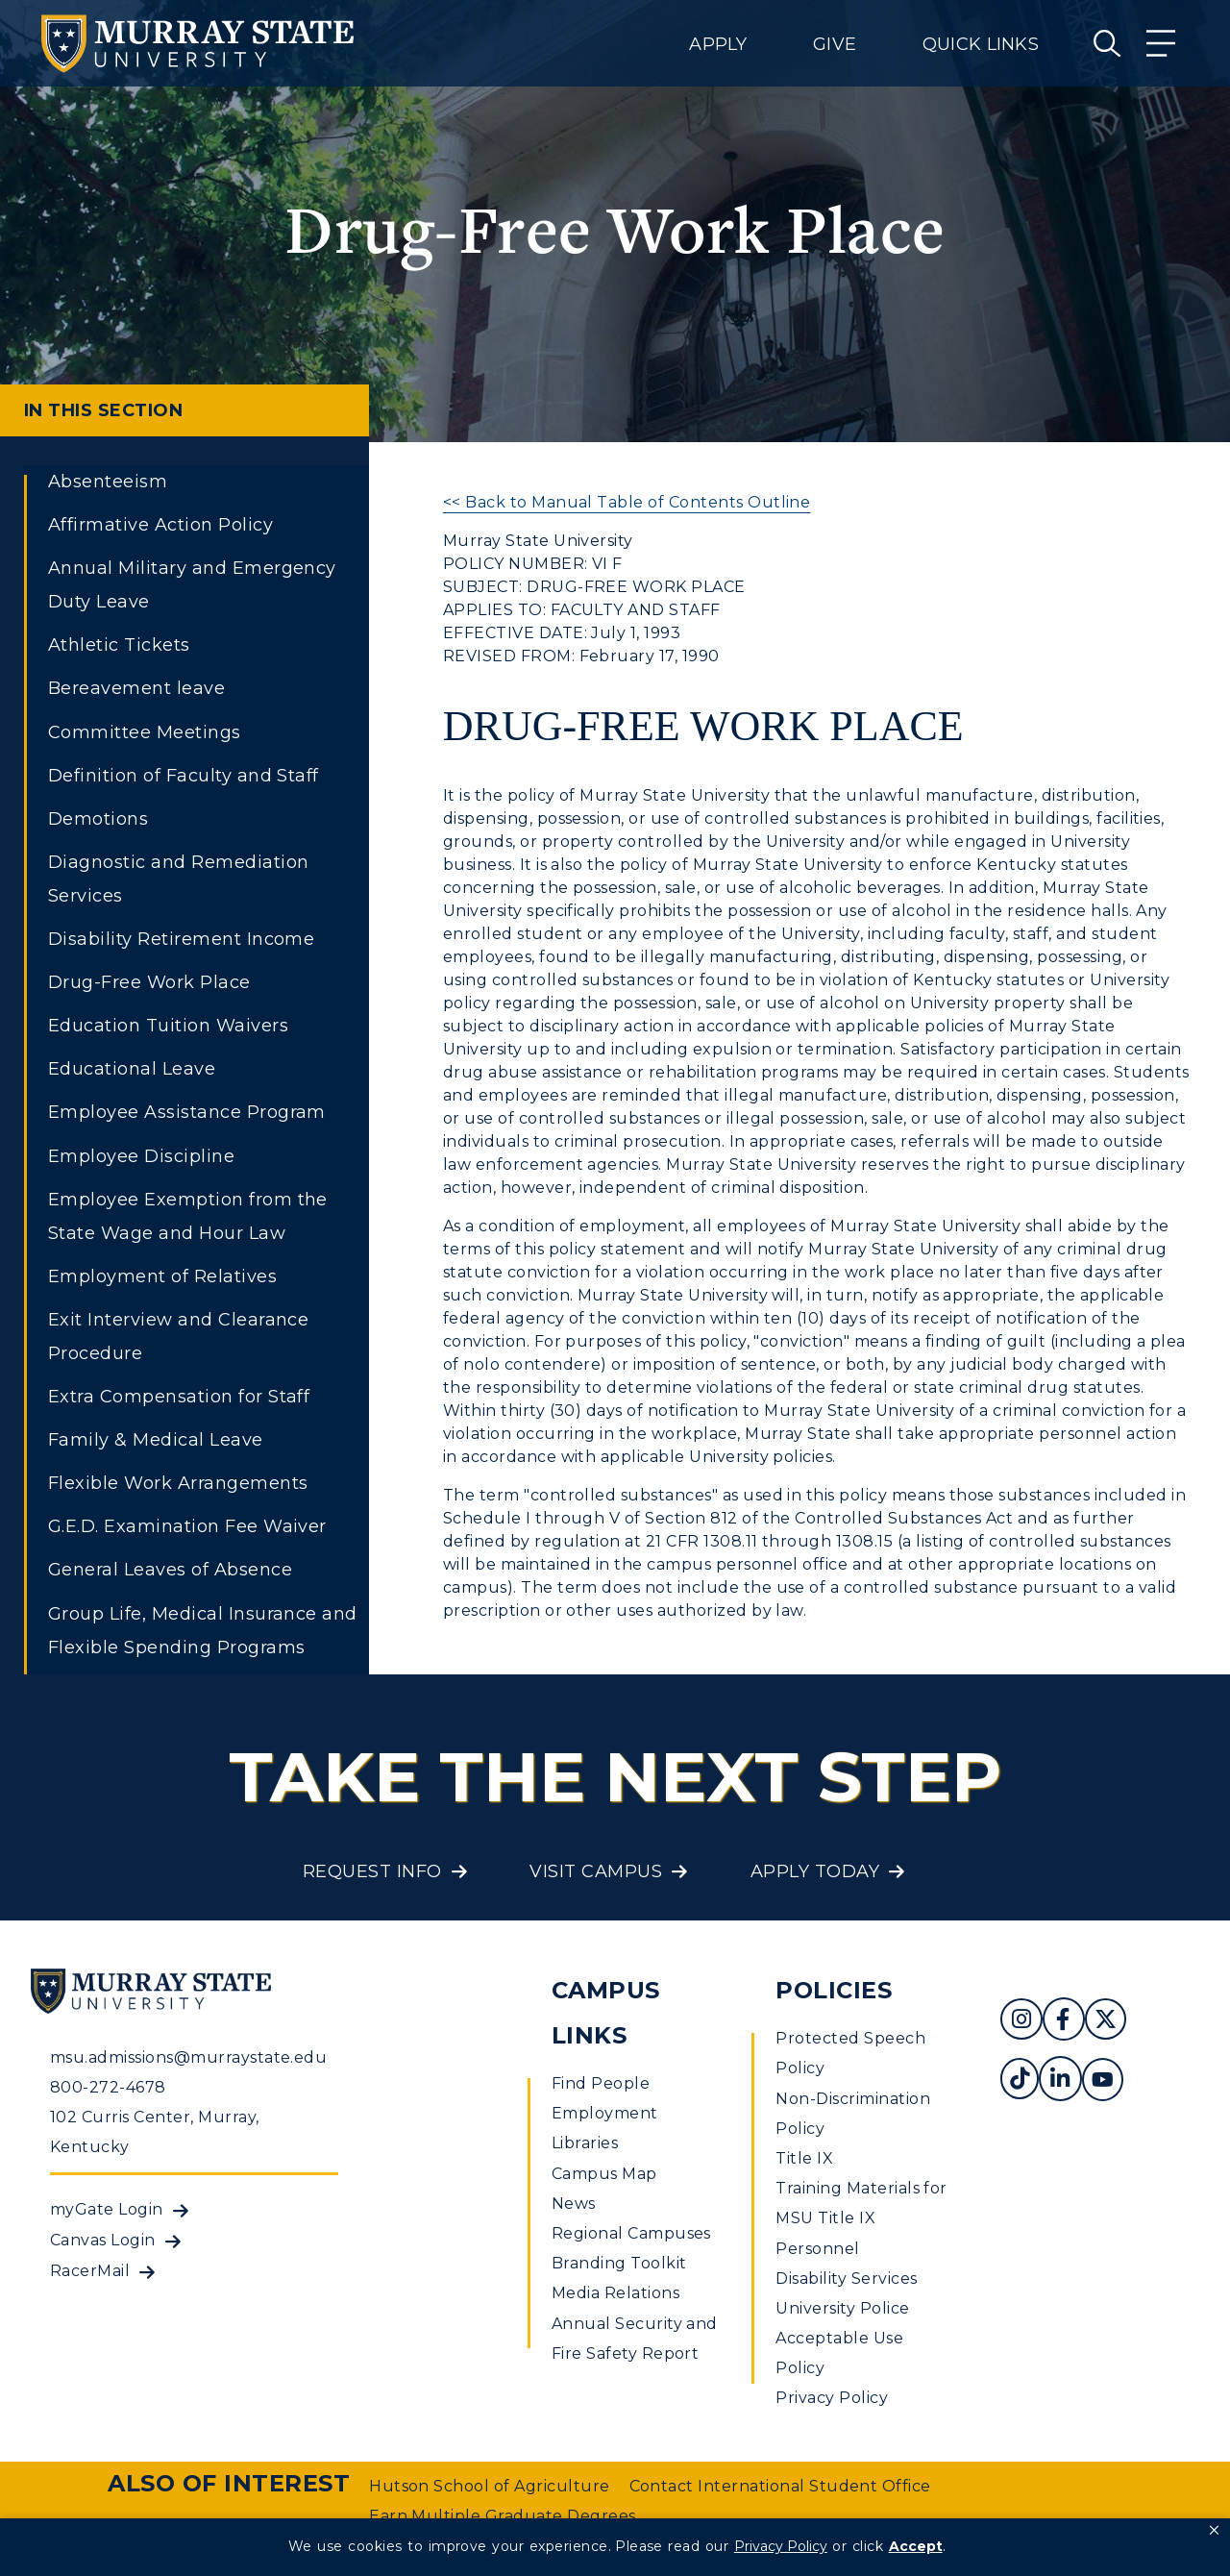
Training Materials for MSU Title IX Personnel (861, 2218)
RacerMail (90, 2271)
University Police (842, 2308)
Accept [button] (916, 2546)
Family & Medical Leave (155, 1439)
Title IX (804, 2158)
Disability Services (846, 2278)
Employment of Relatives (162, 1276)
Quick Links (980, 44)
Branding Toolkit (619, 2263)
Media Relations (615, 2293)
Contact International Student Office (780, 2486)
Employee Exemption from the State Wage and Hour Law (188, 1216)
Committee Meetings (144, 732)
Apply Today (814, 1871)
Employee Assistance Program (187, 1112)
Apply (718, 44)
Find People (601, 2083)
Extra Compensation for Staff (178, 1396)
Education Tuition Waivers (168, 1025)
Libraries (585, 2143)
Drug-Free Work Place (149, 982)
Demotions (98, 819)
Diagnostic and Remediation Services (178, 879)
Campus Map (604, 2174)
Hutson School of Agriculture (489, 2486)
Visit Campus (595, 1871)
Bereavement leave (136, 688)
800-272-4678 (108, 2087)
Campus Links (606, 2012)
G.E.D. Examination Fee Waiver (187, 1526)
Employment (605, 2113)
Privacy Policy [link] (780, 2546)
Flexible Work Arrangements (178, 1483)
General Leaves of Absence (170, 1569)
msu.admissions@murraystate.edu (188, 2057)
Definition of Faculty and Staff (183, 775)
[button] (1214, 2530)
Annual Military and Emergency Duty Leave (192, 584)
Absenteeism (107, 481)
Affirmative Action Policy (160, 524)
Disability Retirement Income (181, 939)
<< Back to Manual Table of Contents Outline (627, 502)
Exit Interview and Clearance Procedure (178, 1336)
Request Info (372, 1871)
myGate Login (106, 2209)
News (574, 2203)
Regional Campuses (631, 2233)
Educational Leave (131, 1068)
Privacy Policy (831, 2398)
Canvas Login (103, 2240)
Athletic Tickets (119, 645)
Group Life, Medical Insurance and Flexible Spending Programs (202, 1630)
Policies (833, 1990)
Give (834, 44)
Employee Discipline (141, 1156)
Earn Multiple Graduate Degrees (502, 2516)
